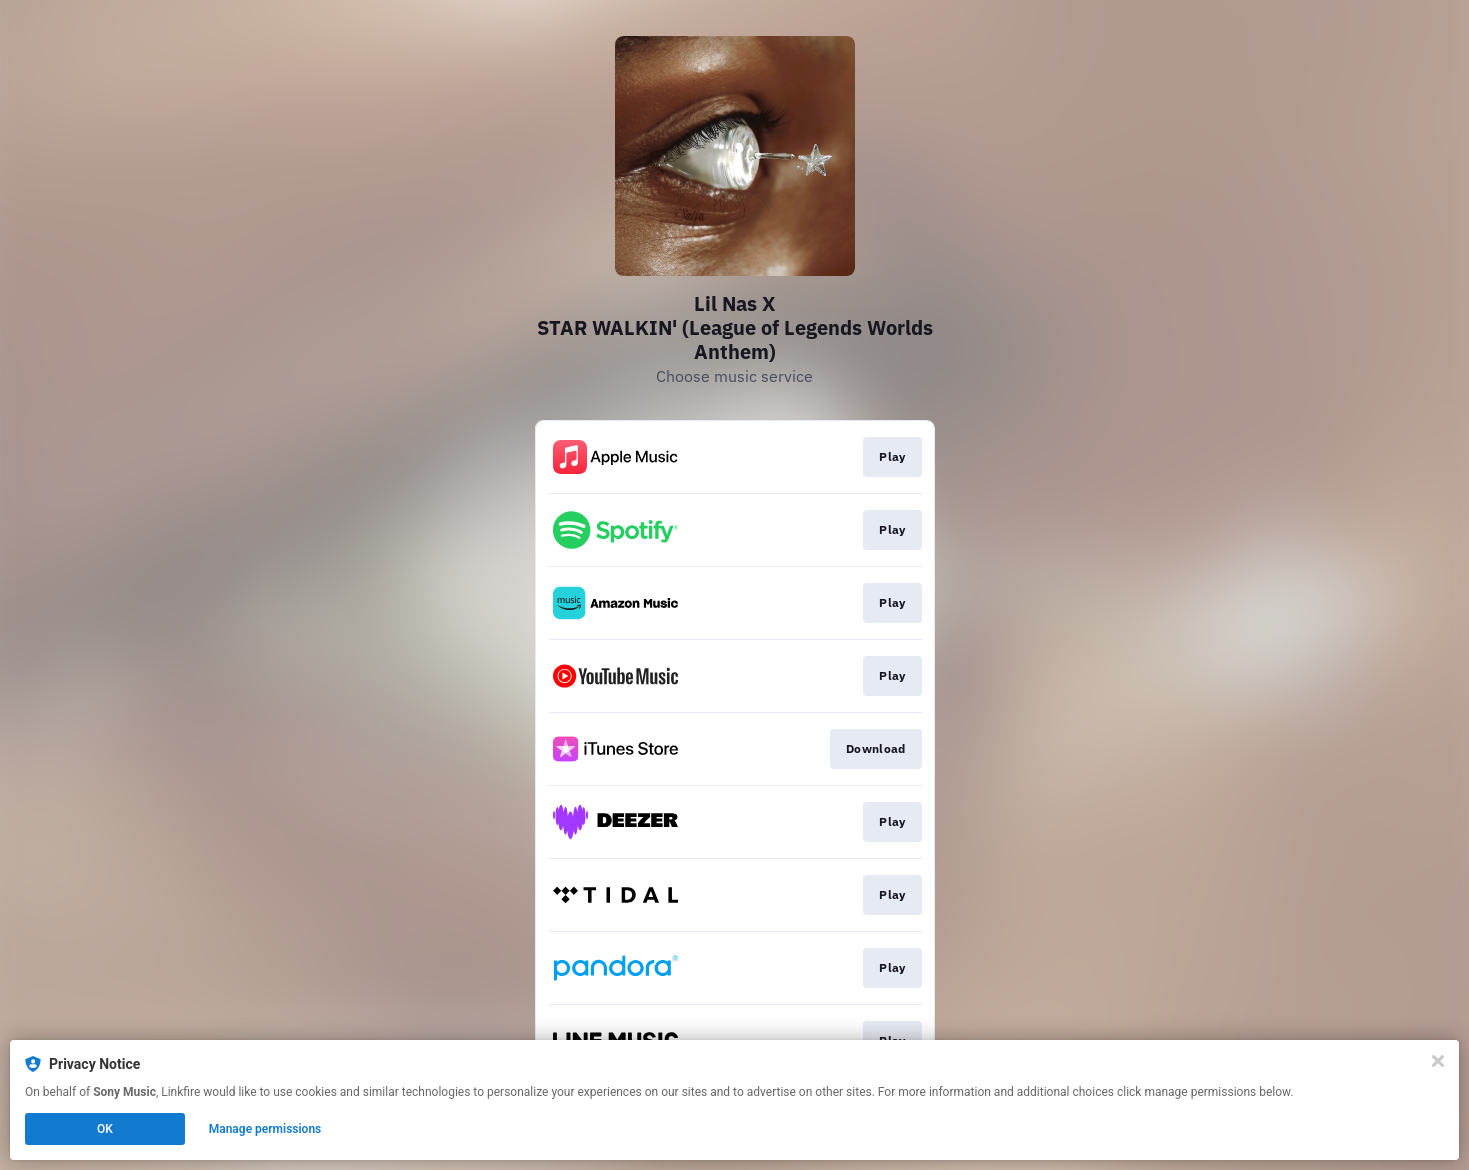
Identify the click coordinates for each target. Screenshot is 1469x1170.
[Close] (1438, 1061)
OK (105, 1129)
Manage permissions (265, 1129)
